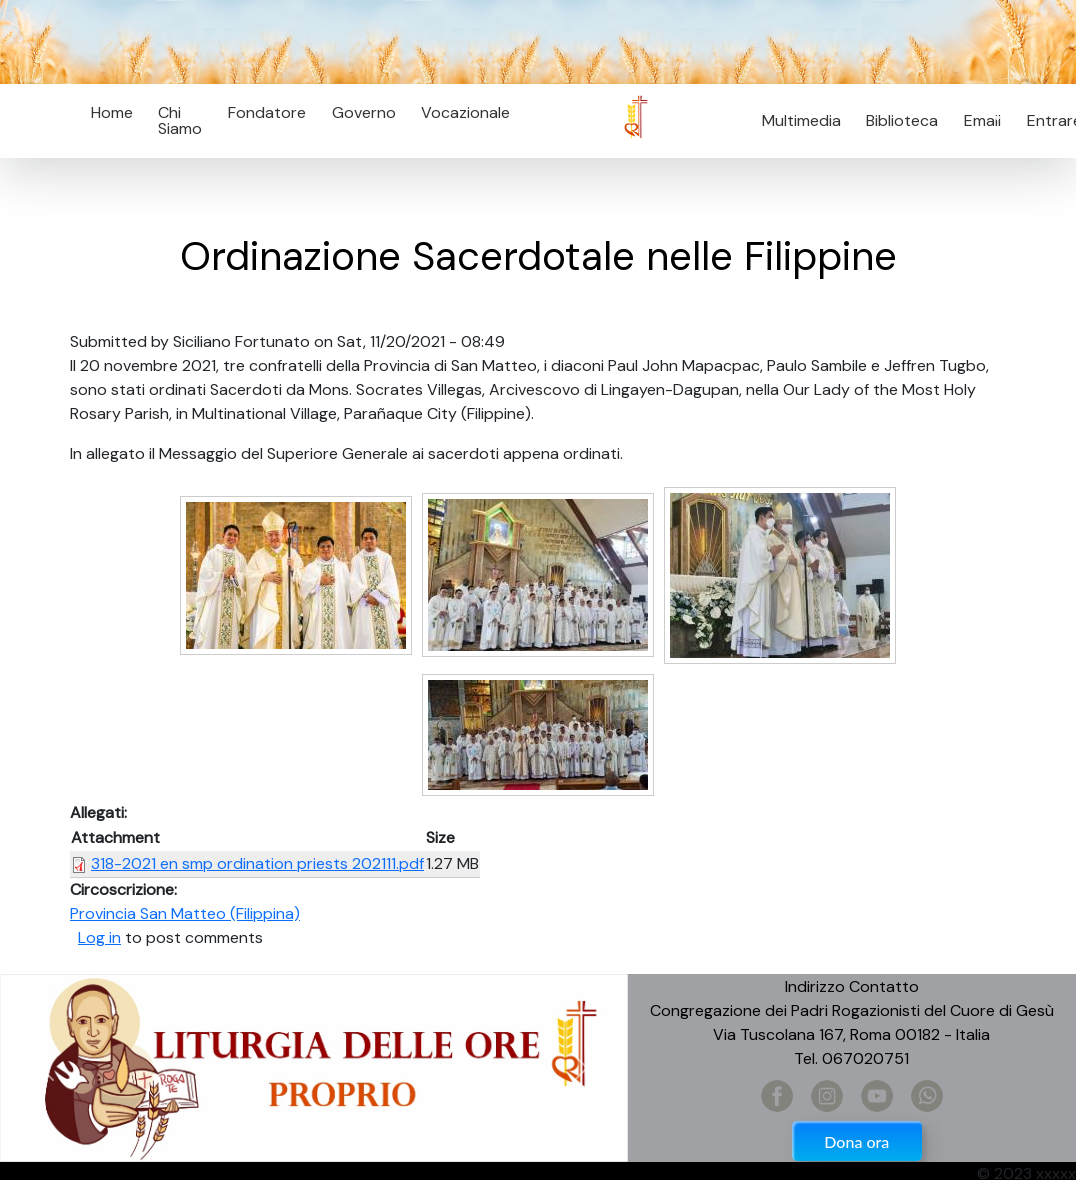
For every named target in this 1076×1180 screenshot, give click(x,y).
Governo (364, 112)
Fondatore (267, 112)
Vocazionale (465, 112)
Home (112, 112)
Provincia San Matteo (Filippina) (185, 913)
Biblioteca (902, 120)
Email (976, 120)
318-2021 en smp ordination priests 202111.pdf (257, 863)
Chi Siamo (180, 120)
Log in (99, 937)
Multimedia (801, 120)
